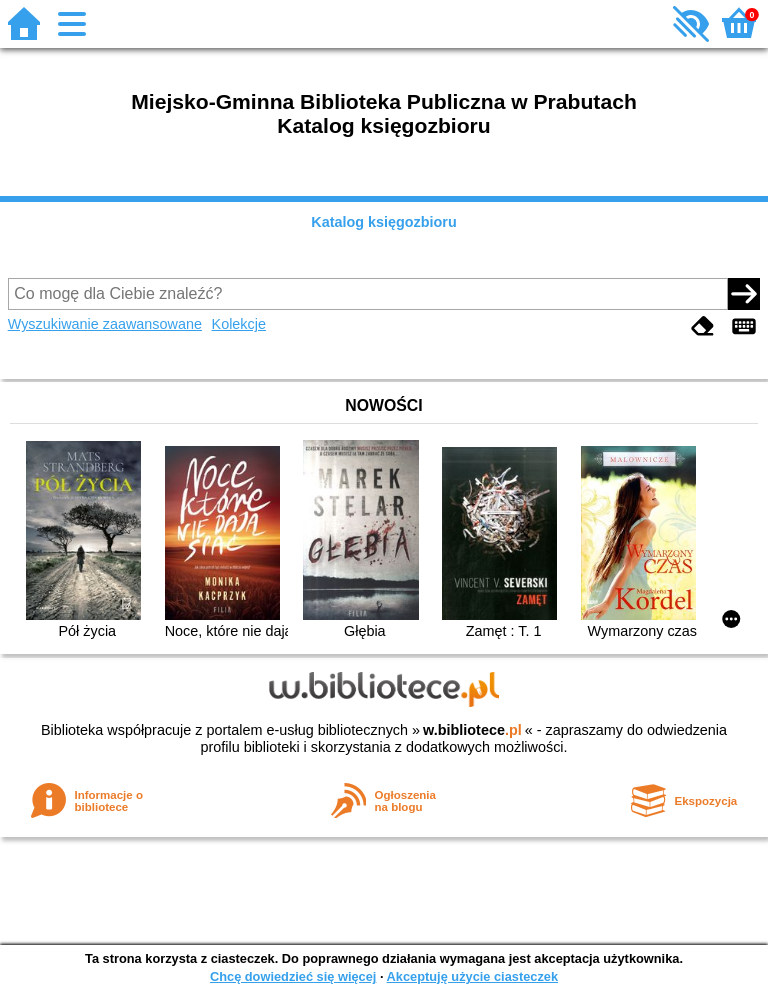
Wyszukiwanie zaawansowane (105, 324)
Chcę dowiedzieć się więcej (293, 976)
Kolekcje (239, 324)
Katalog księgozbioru (384, 222)
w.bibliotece (472, 730)
